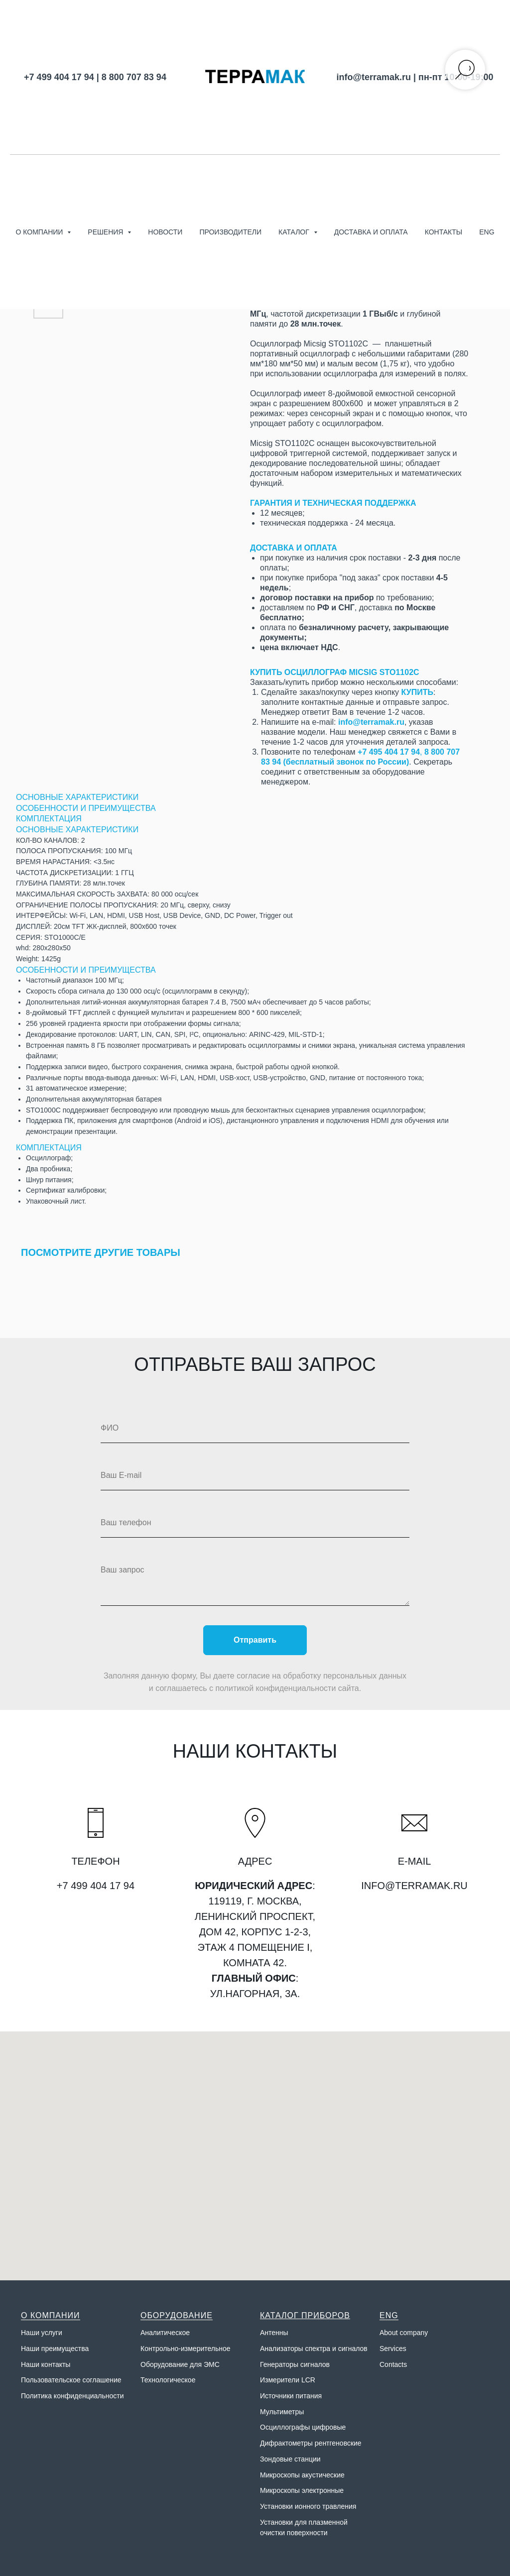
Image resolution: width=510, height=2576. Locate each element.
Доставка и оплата (371, 232)
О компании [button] (40, 232)
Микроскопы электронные (302, 2490)
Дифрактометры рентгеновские (311, 2443)
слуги (53, 2333)
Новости (165, 232)
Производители (230, 232)
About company (404, 2333)
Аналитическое (165, 2333)
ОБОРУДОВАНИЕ (176, 2315)
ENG (486, 232)
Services (393, 2348)
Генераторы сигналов (295, 2364)
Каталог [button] (294, 232)
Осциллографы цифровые (303, 2427)
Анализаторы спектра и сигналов (314, 2348)
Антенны (274, 2333)
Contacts (393, 2364)
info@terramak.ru (373, 77)
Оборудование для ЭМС (180, 2364)
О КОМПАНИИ (50, 2315)
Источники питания (291, 2396)
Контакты (444, 232)
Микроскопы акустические (302, 2475)
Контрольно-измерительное (185, 2348)
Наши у (33, 2333)
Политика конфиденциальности (72, 2396)
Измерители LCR (287, 2380)
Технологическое (167, 2380)
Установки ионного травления (308, 2506)
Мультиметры (282, 2412)
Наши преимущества (55, 2348)
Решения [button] (106, 232)
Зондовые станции (290, 2459)
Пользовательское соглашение (71, 2380)
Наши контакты (45, 2364)
